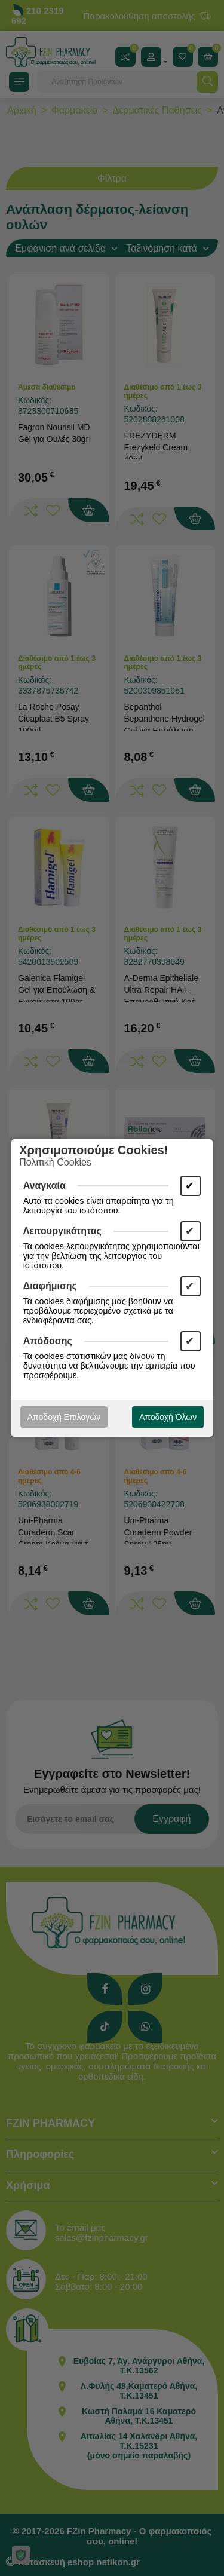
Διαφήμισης (50, 1286)
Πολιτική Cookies (55, 1162)
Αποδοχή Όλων (168, 1417)
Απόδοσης (47, 1341)
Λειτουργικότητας (62, 1231)
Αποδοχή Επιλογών (63, 1417)
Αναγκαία (44, 1185)
